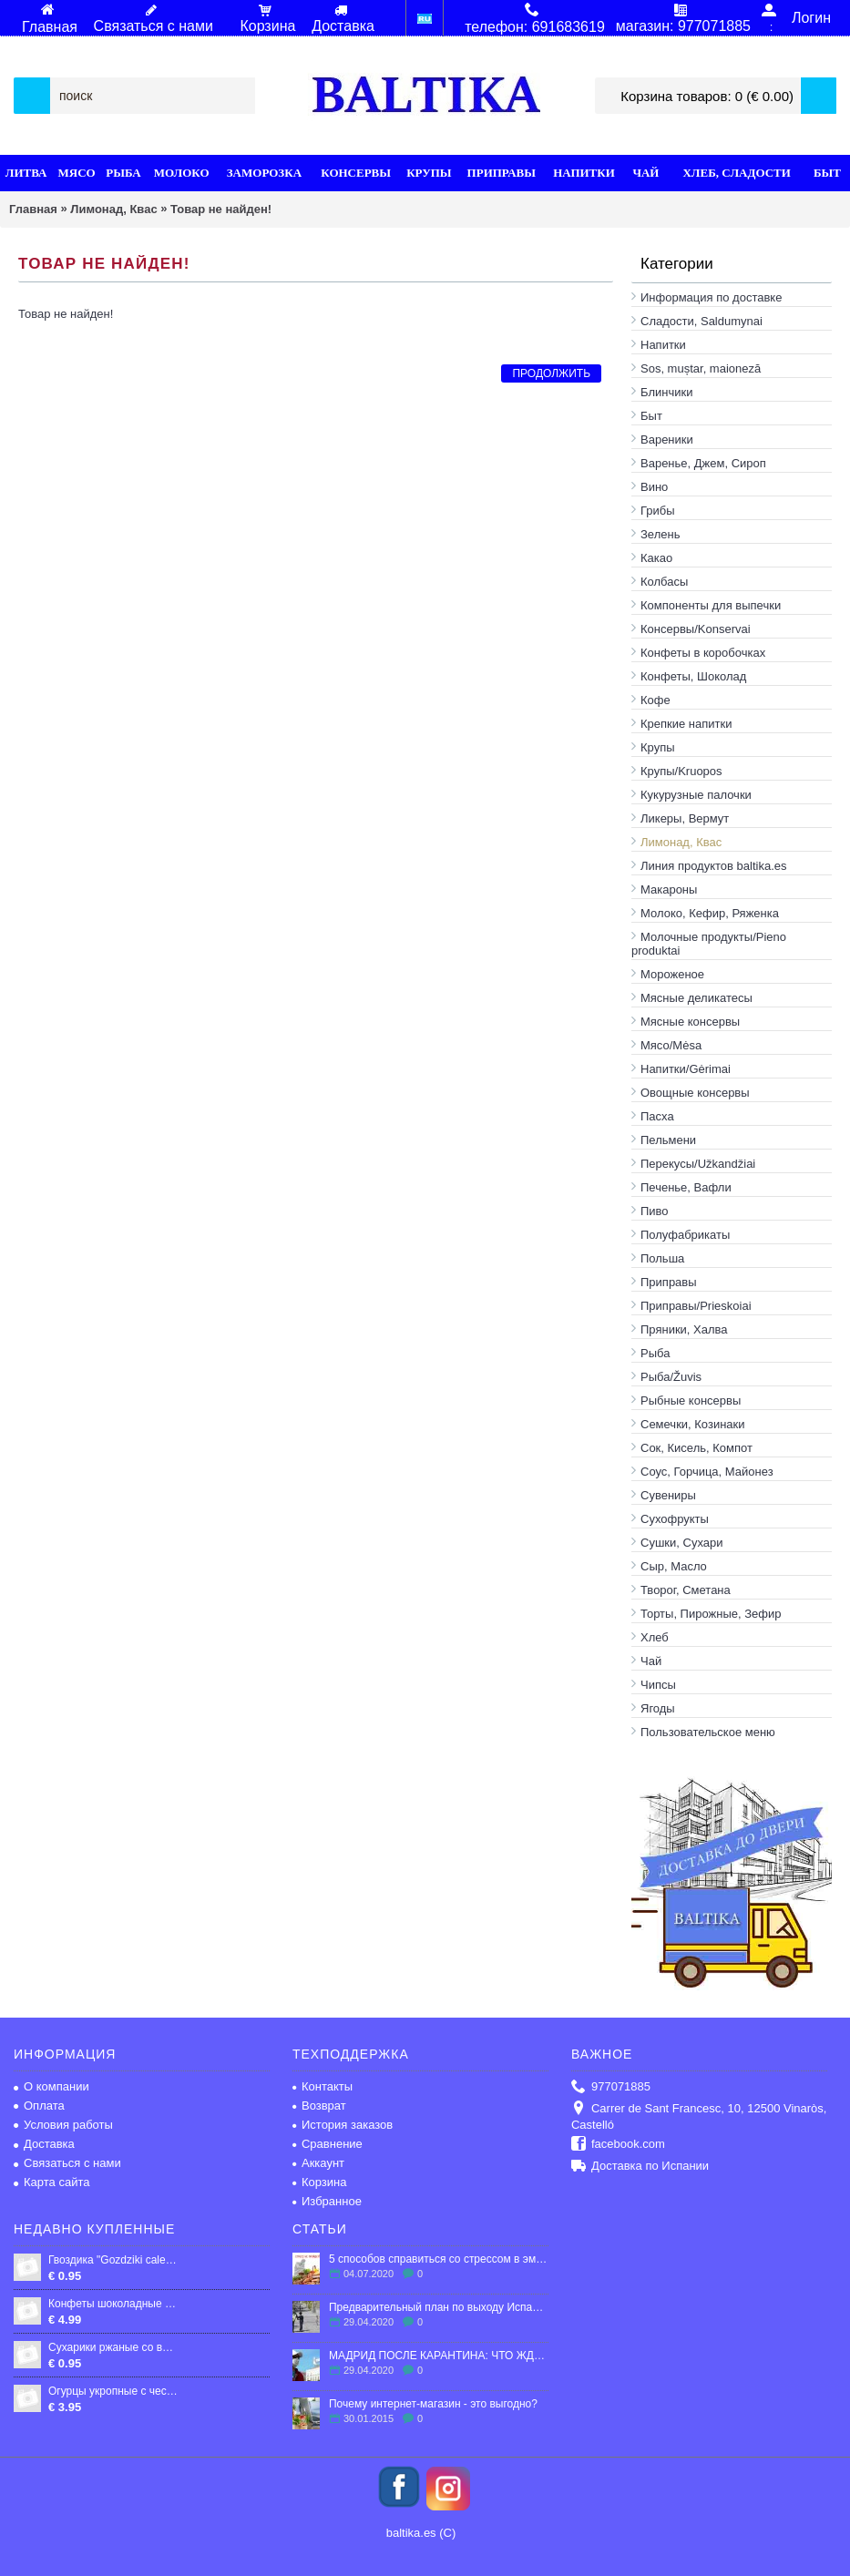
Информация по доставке (711, 297)
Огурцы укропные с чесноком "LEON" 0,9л (113, 2391)
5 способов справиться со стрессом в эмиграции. (438, 2259)
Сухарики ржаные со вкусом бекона (113, 2347)
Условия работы (63, 2124)
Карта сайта (51, 2182)
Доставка (44, 2144)
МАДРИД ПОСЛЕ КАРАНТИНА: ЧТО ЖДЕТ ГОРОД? (438, 2355)
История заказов (342, 2124)
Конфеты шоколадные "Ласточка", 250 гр (113, 2303)
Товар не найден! (220, 209)
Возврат (319, 2105)
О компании (51, 2086)
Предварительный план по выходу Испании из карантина (438, 2307)
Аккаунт (318, 2163)
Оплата (39, 2105)
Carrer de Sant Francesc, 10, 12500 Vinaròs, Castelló (698, 2116)
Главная (33, 209)
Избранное (327, 2201)
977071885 (610, 2087)
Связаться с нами (67, 2163)
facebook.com (618, 2144)
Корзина (319, 2182)
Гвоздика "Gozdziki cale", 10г (113, 2260)
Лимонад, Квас (113, 209)
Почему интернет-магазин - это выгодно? (433, 2403)
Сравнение (327, 2144)
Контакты (322, 2086)
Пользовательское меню (707, 1732)
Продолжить (551, 373)
